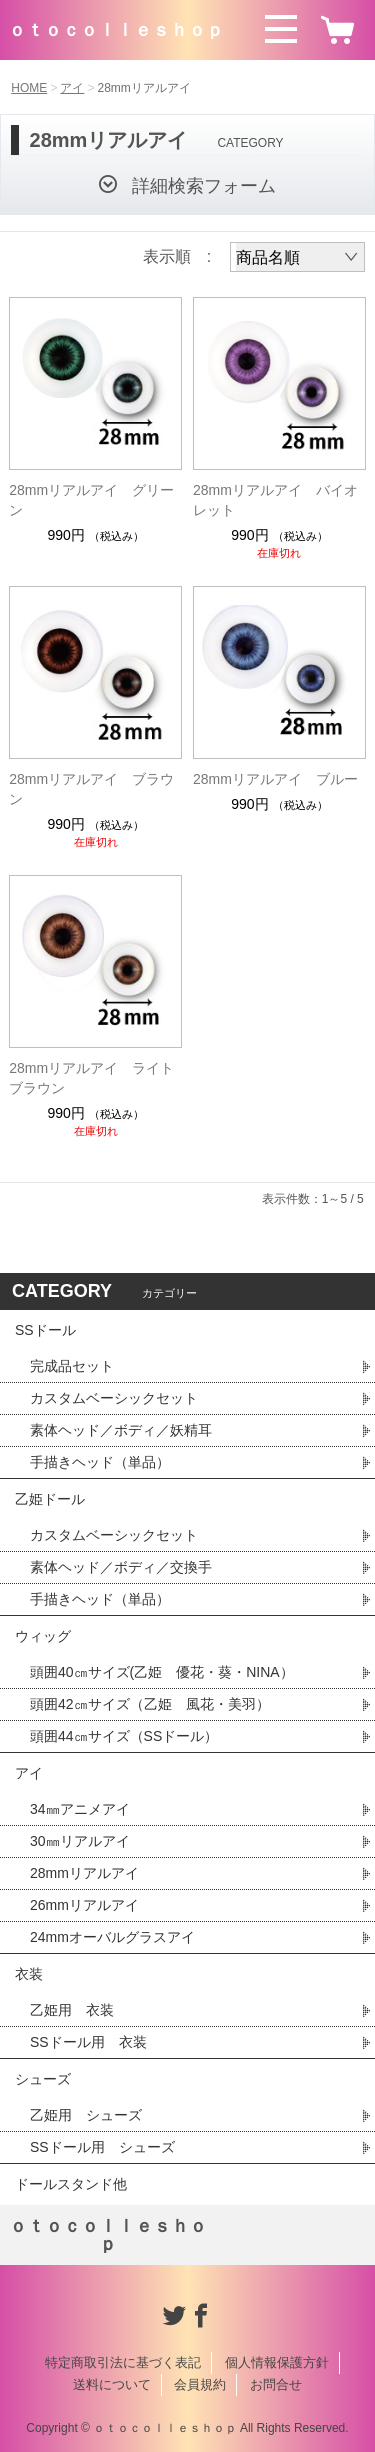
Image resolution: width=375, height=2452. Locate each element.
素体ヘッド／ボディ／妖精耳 (121, 1430)
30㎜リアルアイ (80, 1841)
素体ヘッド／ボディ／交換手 (121, 1567)
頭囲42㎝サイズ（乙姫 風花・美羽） (150, 1704)
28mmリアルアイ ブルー (275, 779)
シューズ (43, 2079)
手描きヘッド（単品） (100, 1462)
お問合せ (276, 2384)
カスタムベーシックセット (114, 1398)
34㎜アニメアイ (80, 1809)
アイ (72, 88)
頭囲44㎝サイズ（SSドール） (124, 1736)
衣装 (29, 1974)
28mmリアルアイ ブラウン (91, 789)
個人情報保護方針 (277, 2362)
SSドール (45, 1330)
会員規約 (200, 2384)
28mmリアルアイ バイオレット (275, 500)
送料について (112, 2384)
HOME (29, 88)
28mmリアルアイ (84, 1873)
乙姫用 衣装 (72, 2010)
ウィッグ (43, 1636)
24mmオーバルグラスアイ (112, 1937)
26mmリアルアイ (84, 1905)
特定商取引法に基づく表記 (123, 2362)
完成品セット (72, 1366)
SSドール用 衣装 (88, 2042)
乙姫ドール (50, 1499)
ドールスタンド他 (71, 2184)
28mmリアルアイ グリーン (91, 500)
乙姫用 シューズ (86, 2115)
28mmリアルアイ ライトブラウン (91, 1078)
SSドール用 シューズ (102, 2147)
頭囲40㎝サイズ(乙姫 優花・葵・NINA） (162, 1672)
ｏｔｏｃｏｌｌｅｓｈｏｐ (116, 30)
